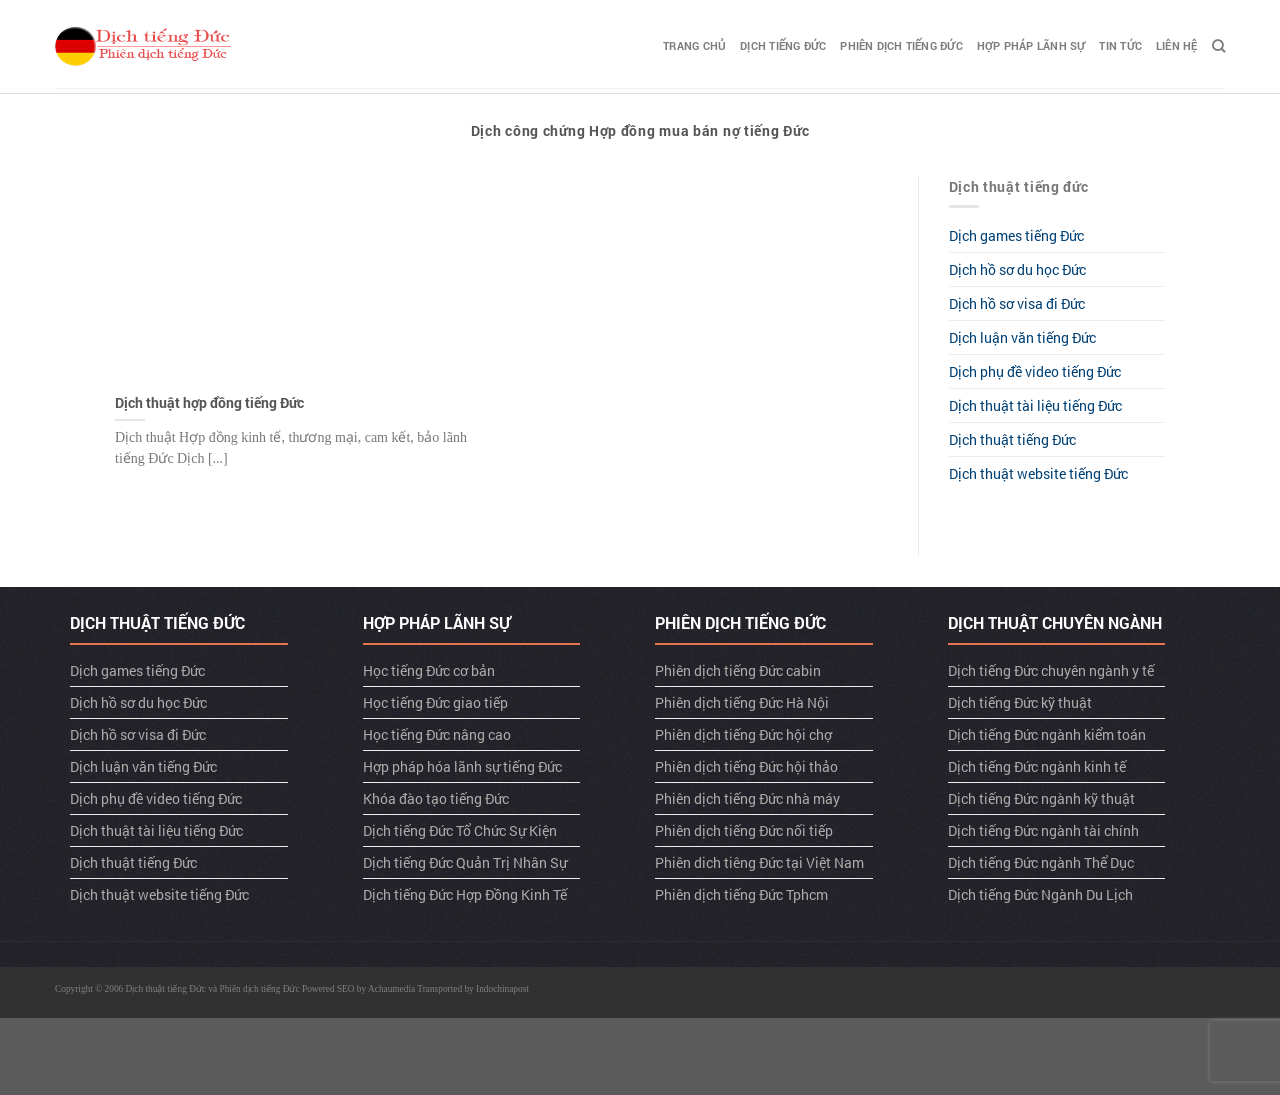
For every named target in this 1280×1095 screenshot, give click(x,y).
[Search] (1218, 46)
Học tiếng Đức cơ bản (429, 670)
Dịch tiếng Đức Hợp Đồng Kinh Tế (465, 894)
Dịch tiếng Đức (783, 45)
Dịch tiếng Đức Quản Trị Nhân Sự (465, 862)
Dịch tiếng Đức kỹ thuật (1020, 702)
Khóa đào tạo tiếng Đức (436, 798)
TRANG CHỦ (694, 45)
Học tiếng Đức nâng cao (437, 734)
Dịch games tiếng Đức (1016, 235)
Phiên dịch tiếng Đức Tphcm (741, 894)
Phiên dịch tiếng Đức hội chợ (743, 734)
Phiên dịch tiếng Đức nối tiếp (744, 830)
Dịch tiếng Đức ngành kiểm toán (1047, 734)
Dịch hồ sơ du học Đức (1017, 269)
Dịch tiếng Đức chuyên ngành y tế (1051, 670)
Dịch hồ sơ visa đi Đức (1017, 303)
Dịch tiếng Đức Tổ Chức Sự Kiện (460, 830)
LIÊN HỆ (1177, 45)
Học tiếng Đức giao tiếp (435, 702)
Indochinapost (502, 989)
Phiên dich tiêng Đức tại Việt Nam (759, 862)
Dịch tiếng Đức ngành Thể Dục (1041, 862)
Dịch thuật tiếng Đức (1012, 439)
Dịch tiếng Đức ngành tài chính (1043, 830)
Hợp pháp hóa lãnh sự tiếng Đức (462, 766)
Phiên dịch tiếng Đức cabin (738, 670)
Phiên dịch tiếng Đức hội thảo (746, 766)
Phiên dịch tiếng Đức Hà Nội (742, 702)
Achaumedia (391, 989)
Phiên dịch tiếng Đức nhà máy (747, 798)
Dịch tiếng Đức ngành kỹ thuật (1041, 798)
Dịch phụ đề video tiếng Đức (1035, 371)
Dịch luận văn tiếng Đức (1022, 337)
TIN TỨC (1120, 45)
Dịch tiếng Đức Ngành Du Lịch (1040, 894)
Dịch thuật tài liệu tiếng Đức (1035, 405)
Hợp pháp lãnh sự (1031, 45)
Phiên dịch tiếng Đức (901, 45)
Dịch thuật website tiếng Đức (1038, 473)
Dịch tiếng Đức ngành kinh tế (1037, 766)
